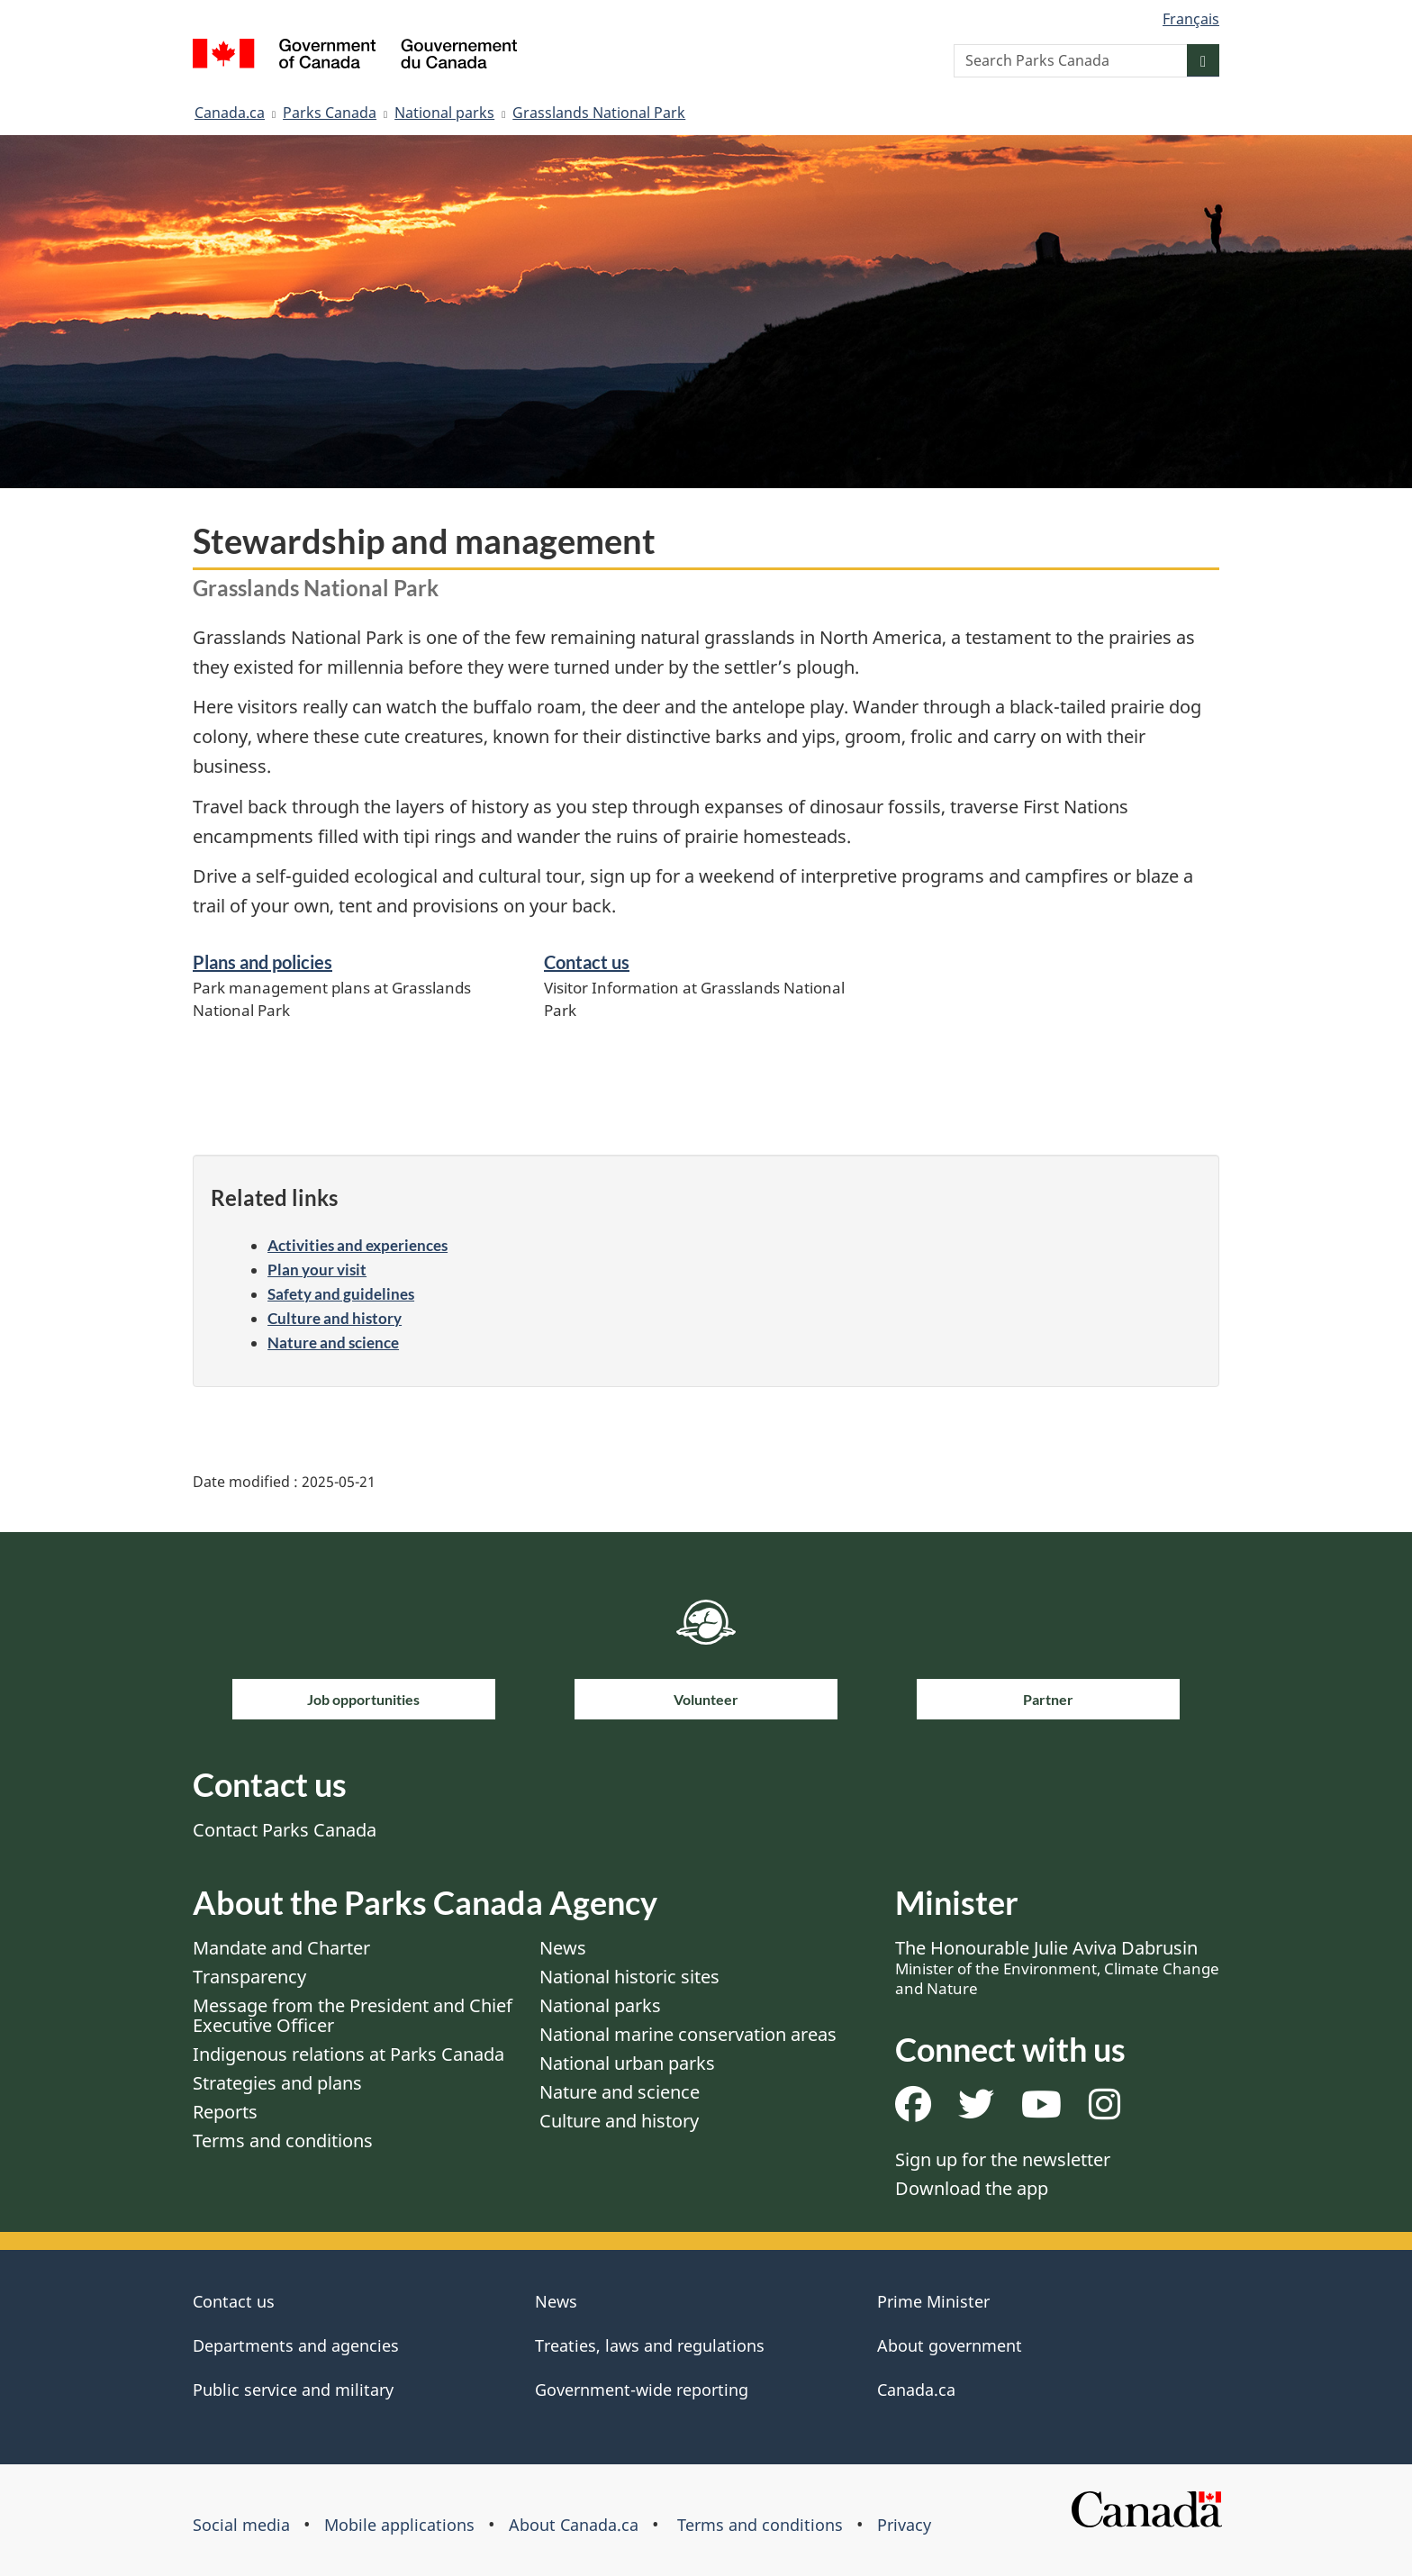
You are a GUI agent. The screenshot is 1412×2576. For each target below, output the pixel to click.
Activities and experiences (357, 1245)
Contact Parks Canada (284, 1830)
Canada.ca (230, 112)
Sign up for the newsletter (1002, 2159)
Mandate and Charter (281, 1948)
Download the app (971, 2188)
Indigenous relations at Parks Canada (348, 2054)
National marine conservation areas (688, 2034)
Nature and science (333, 1342)
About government (949, 2345)
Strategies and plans (277, 2083)
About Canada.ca (573, 2524)
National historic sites (629, 1976)
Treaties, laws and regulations (650, 2345)
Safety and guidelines (340, 1293)
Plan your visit (317, 1269)
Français (1191, 19)
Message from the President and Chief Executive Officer (352, 2015)
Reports (225, 2112)
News (562, 1948)
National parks (444, 112)
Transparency (249, 1976)
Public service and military (293, 2389)
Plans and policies (262, 962)
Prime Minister (933, 2301)
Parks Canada (329, 112)
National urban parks (627, 2063)
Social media (241, 2524)
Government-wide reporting (641, 2389)
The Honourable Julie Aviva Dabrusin (1057, 1967)
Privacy (904, 2524)
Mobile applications (399, 2524)
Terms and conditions (283, 2140)
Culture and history (334, 1318)
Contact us (586, 962)
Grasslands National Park (598, 112)
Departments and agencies (296, 2345)
